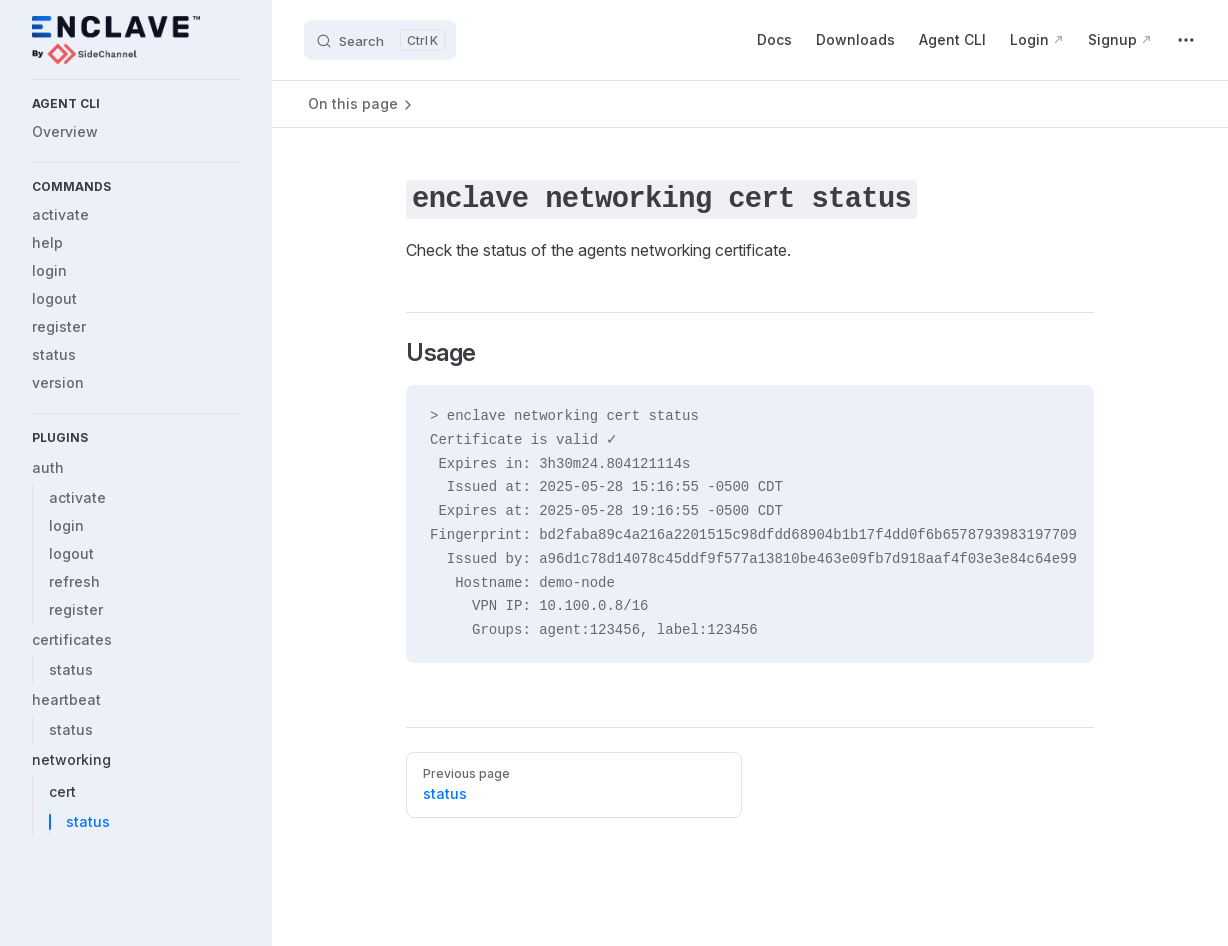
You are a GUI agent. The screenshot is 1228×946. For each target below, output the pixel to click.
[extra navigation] (1186, 40)
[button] (136, 104)
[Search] (380, 40)
